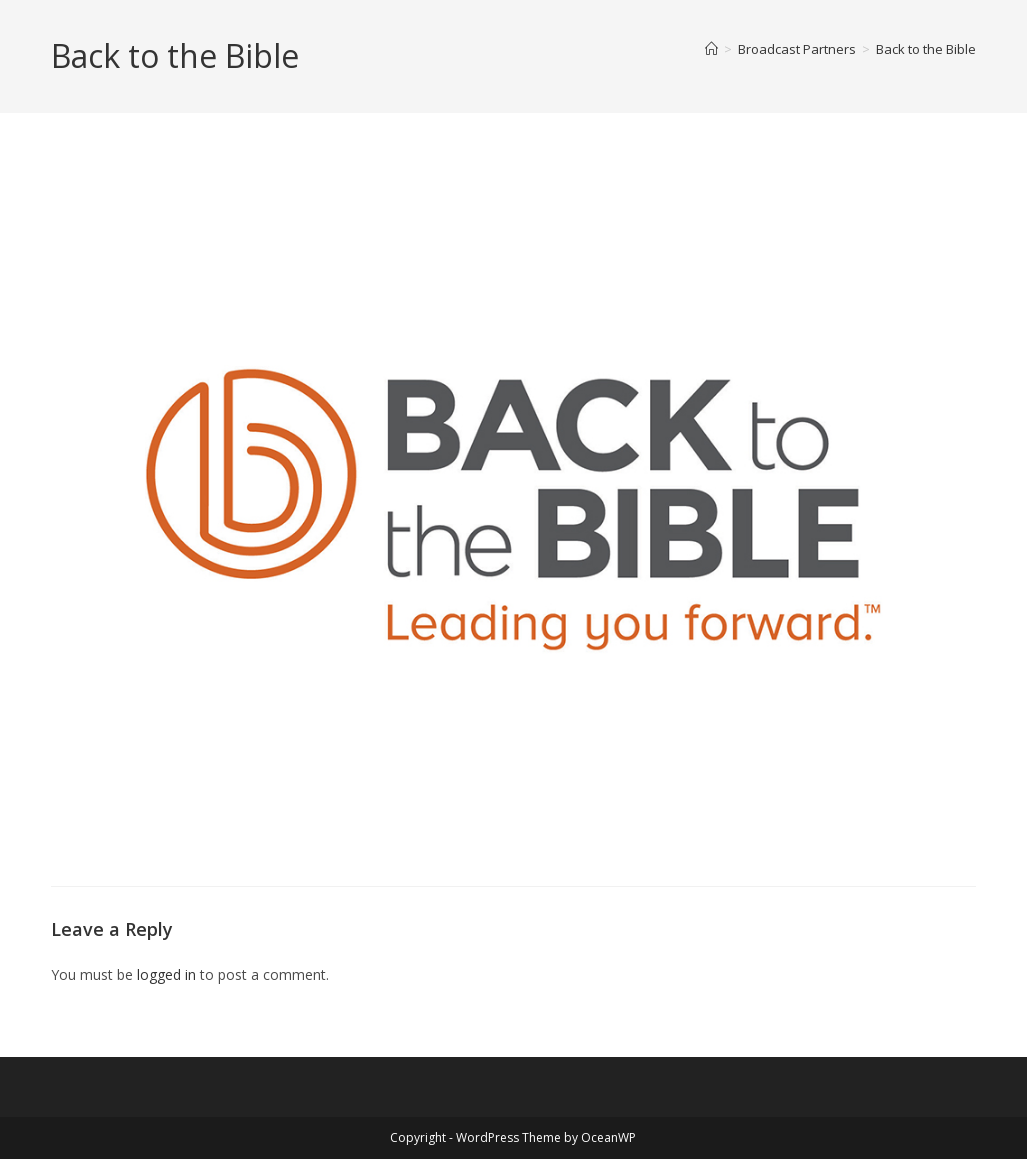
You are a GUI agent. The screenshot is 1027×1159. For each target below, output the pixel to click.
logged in (166, 974)
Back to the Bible (926, 49)
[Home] (711, 49)
